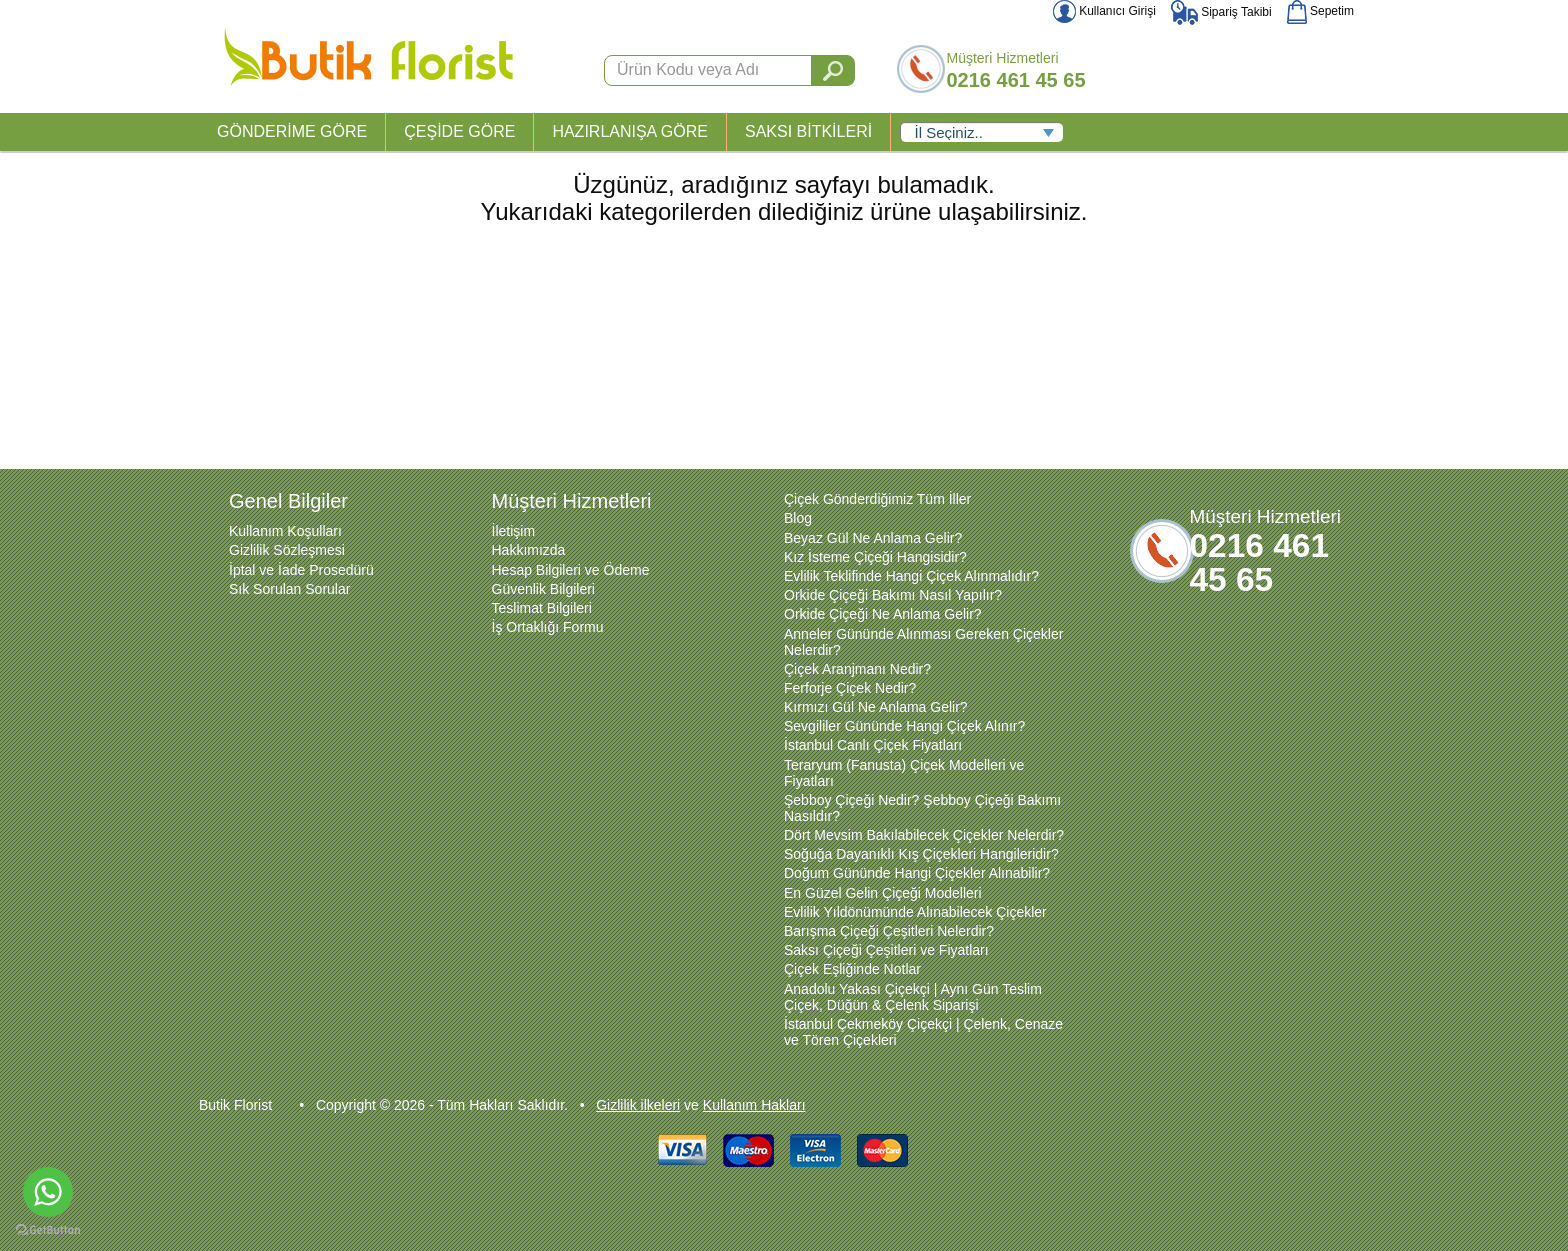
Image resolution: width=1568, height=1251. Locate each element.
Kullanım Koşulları (285, 531)
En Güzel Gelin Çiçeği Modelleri (883, 893)
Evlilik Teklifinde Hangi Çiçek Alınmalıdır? (911, 576)
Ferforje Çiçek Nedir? (850, 688)
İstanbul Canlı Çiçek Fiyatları (873, 745)
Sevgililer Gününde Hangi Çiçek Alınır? (904, 726)
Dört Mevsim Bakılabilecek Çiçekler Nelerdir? (924, 835)
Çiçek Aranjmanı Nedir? (857, 669)
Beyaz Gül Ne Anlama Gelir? (873, 538)
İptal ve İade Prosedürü (301, 570)
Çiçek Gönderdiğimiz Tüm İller (877, 499)
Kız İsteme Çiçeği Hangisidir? (875, 557)
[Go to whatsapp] (48, 1192)
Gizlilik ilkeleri (638, 1105)
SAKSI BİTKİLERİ (808, 131)
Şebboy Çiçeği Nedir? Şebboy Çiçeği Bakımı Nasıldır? (922, 808)
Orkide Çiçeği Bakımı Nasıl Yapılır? (893, 595)
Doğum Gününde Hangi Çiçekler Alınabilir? (917, 873)
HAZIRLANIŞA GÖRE (630, 131)
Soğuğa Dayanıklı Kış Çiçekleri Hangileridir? (921, 854)
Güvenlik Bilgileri (543, 589)
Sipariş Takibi (1221, 12)
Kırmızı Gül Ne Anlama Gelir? (876, 707)
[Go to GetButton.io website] (48, 1230)
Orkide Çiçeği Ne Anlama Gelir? (883, 614)
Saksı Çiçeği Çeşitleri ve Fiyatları (886, 950)
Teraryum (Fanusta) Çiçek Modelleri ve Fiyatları (904, 773)
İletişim (514, 531)
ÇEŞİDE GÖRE (459, 131)
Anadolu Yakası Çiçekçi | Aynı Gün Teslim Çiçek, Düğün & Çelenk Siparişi (913, 997)
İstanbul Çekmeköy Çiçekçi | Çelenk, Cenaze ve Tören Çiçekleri (923, 1032)
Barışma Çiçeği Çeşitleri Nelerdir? (889, 931)
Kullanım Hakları (754, 1105)
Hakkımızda (529, 550)
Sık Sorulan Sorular (289, 589)
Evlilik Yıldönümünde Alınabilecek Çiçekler (915, 912)
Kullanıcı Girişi (1104, 11)
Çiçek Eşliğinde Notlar (852, 969)
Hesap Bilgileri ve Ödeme (571, 570)
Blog (798, 518)
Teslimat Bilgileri (542, 608)
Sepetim (1320, 11)
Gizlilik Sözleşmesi (287, 550)
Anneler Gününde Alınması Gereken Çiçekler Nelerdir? (923, 642)
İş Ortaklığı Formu (548, 627)
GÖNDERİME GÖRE (292, 131)
